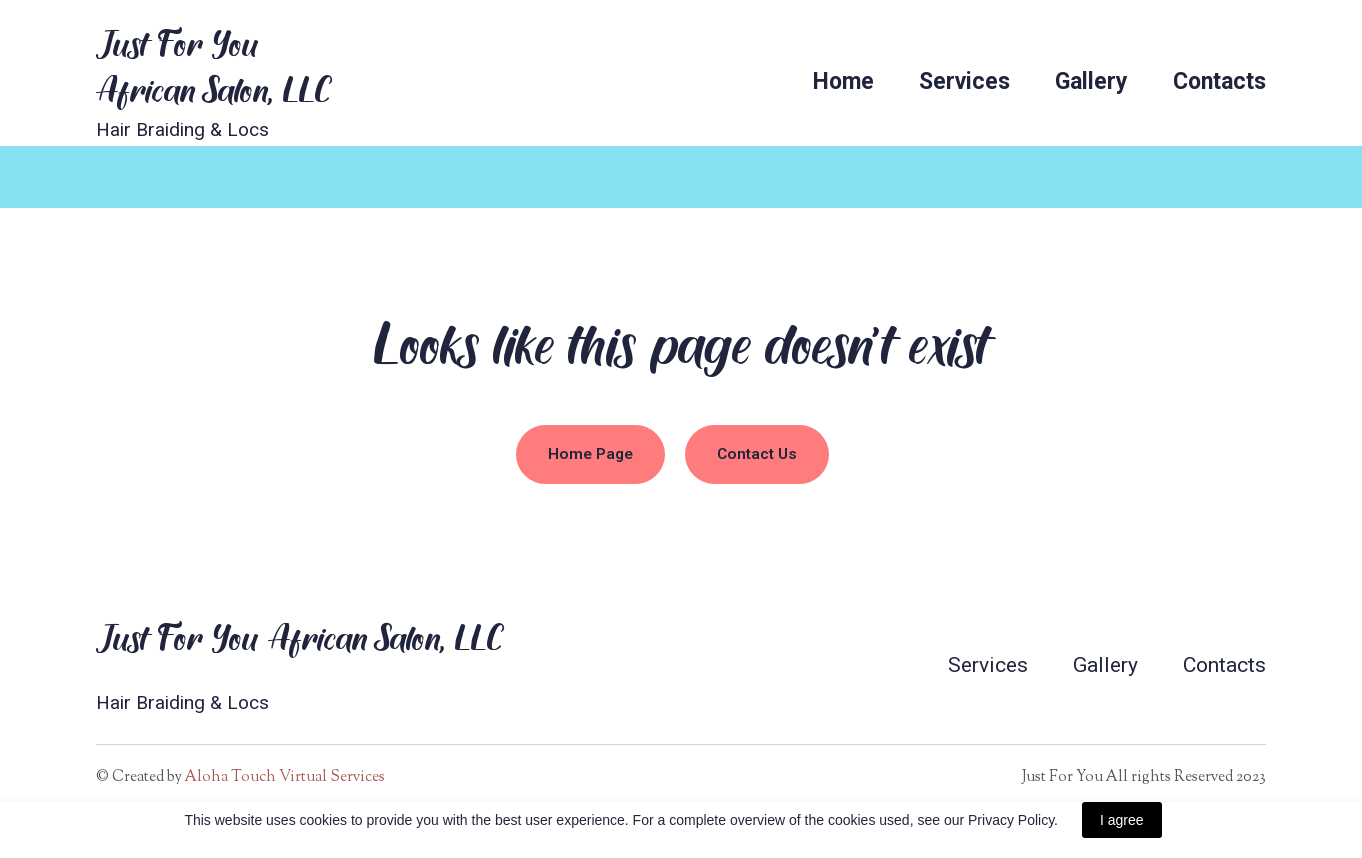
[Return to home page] (213, 66)
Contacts (1219, 81)
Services (964, 81)
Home (843, 81)
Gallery (1091, 81)
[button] (590, 454)
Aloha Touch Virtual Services (285, 777)
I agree (1122, 820)
